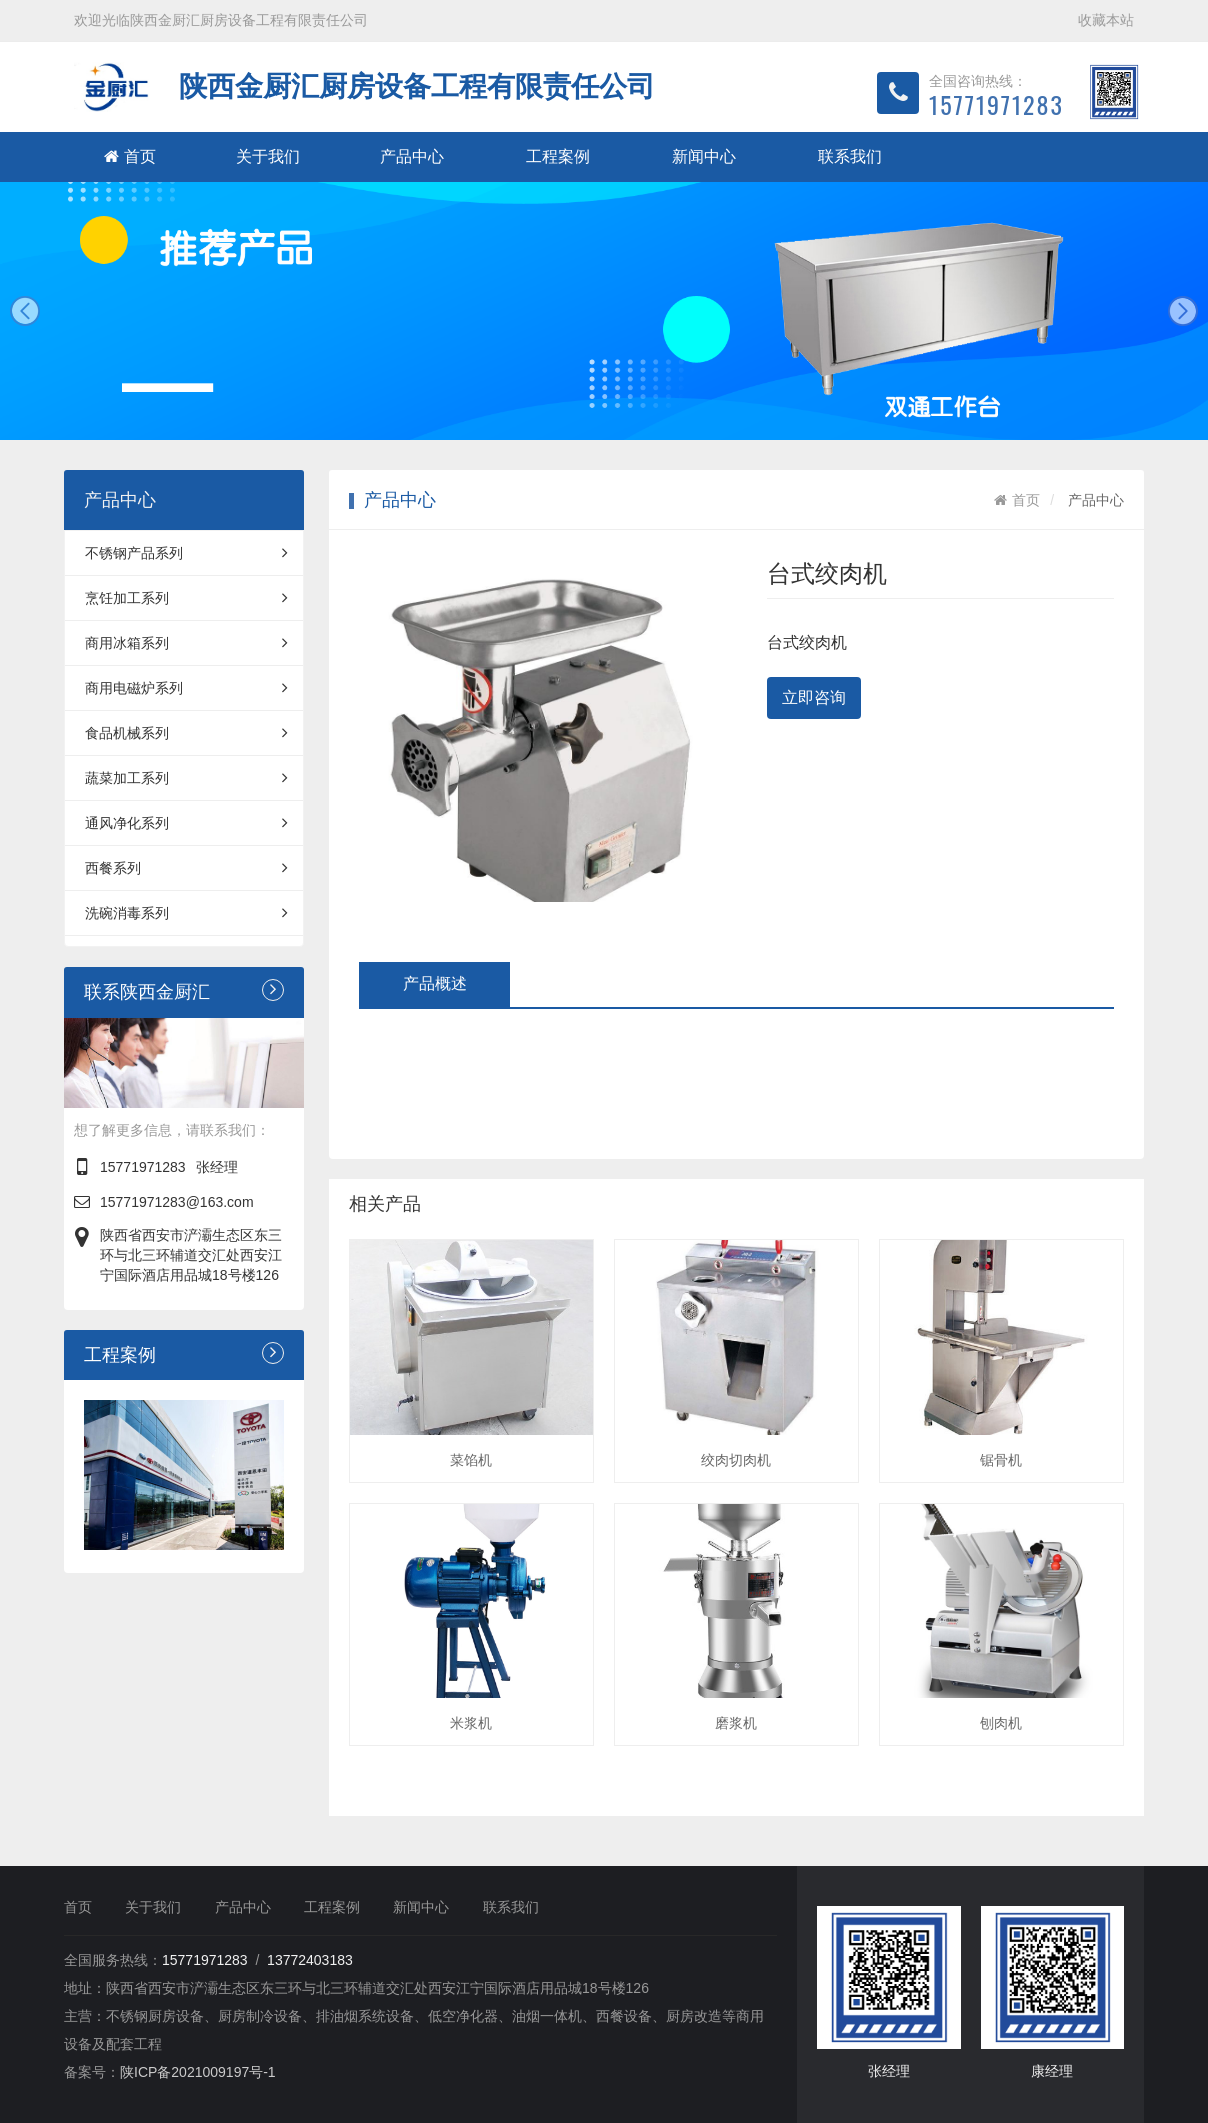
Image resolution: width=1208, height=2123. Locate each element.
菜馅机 (471, 1460)
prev (25, 311)
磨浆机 (736, 1723)
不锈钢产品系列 (186, 553)
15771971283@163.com (177, 1202)
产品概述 (435, 983)
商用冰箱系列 (186, 643)
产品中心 (412, 156)
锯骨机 (1001, 1460)
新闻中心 (704, 156)
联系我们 (850, 156)
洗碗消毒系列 (186, 913)
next (1183, 311)
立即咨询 (814, 697)
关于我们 (268, 156)
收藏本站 (1106, 20)
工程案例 (558, 156)
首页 (130, 156)
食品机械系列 (186, 733)
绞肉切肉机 (736, 1460)
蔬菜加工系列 (186, 778)
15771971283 (143, 1167)
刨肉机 (1001, 1723)
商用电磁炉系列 (186, 688)
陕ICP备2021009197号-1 (198, 2072)
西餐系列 (186, 868)
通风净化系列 (186, 823)
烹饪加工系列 (186, 598)
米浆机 (471, 1723)
